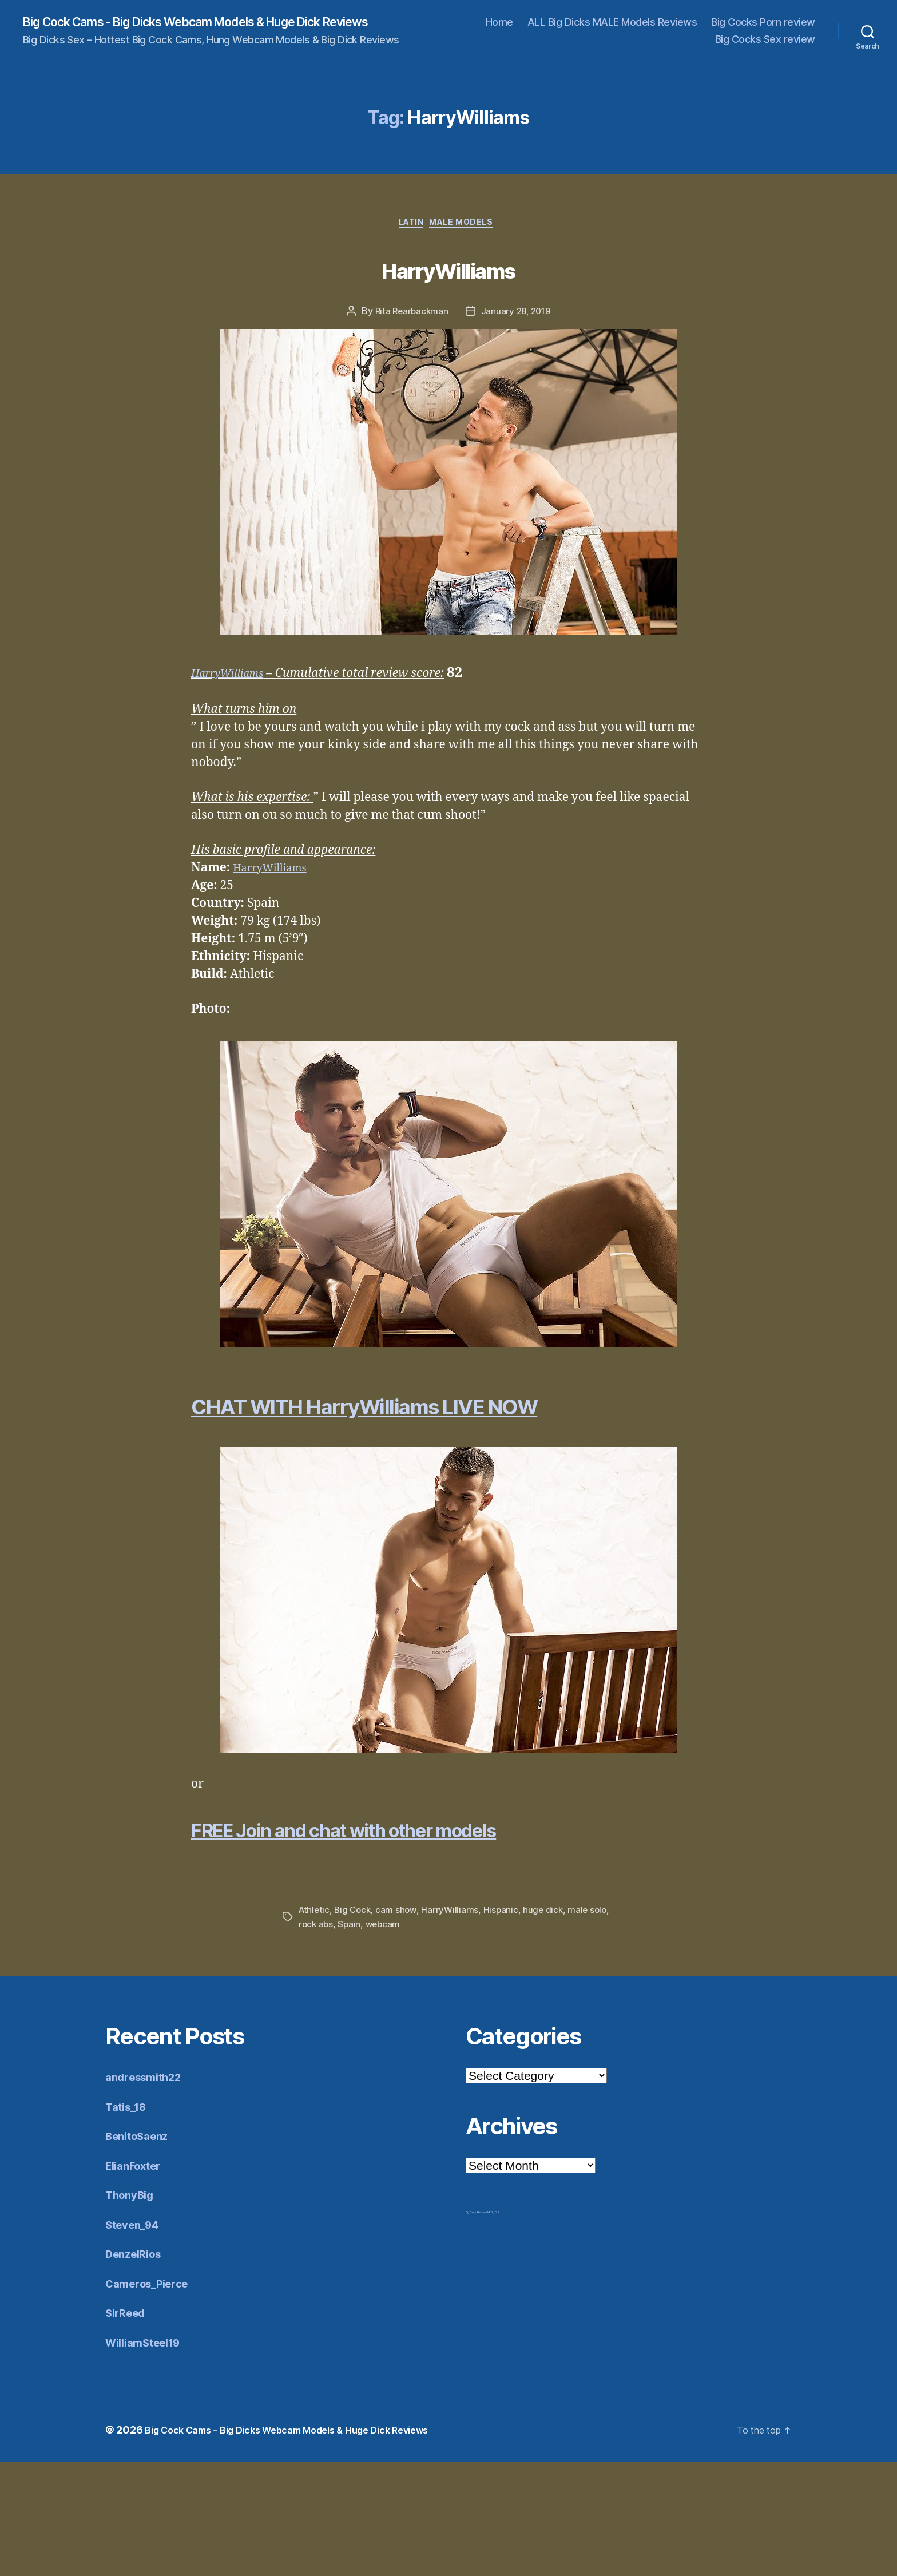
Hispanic (505, 2024)
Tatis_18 (128, 2220)
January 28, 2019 (517, 316)
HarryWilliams (448, 270)
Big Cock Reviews (476, 2326)
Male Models (468, 226)
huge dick (548, 2024)
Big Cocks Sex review (765, 40)
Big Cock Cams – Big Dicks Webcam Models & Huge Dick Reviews (305, 2544)
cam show (400, 2024)
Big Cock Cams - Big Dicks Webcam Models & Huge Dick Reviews (226, 23)
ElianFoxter (137, 2279)
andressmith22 (148, 2190)
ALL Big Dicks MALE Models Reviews (612, 23)
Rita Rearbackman (410, 316)
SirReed (128, 2426)
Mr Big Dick (493, 2326)
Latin (409, 226)
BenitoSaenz (141, 2249)
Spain (374, 2037)
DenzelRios (137, 2367)
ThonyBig (133, 2308)
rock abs (339, 2037)
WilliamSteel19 (148, 2456)
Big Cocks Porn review (763, 23)
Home (499, 23)
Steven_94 (135, 2338)
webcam (408, 2037)
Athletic (315, 2024)
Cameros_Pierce (152, 2397)
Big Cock (355, 2024)
